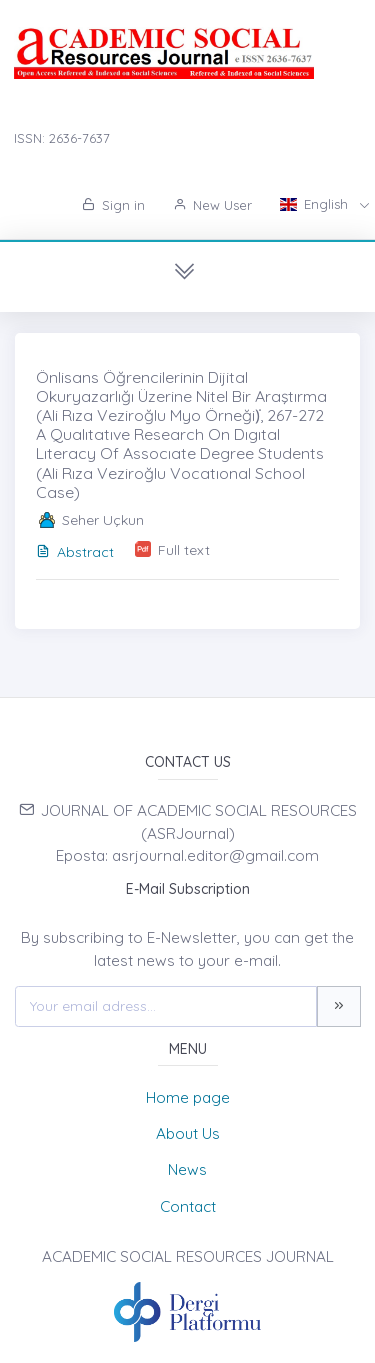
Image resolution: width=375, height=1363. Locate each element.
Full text (184, 550)
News (187, 1169)
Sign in (113, 205)
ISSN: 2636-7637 (62, 138)
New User (212, 205)
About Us (188, 1133)
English (316, 204)
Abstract (75, 552)
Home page (188, 1097)
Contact (188, 1206)
